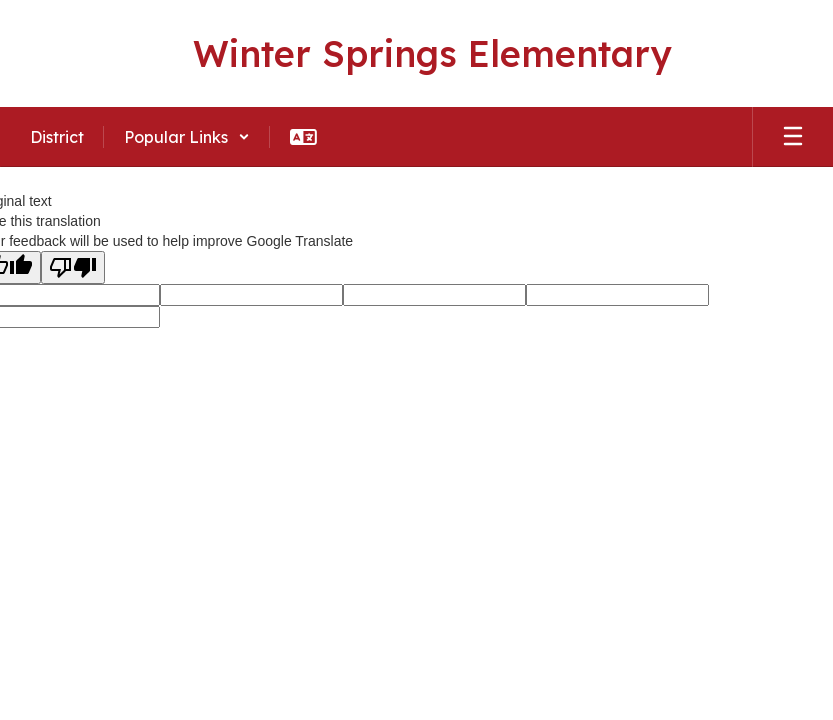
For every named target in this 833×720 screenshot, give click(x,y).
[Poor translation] (73, 267)
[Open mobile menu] (793, 137)
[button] (187, 137)
